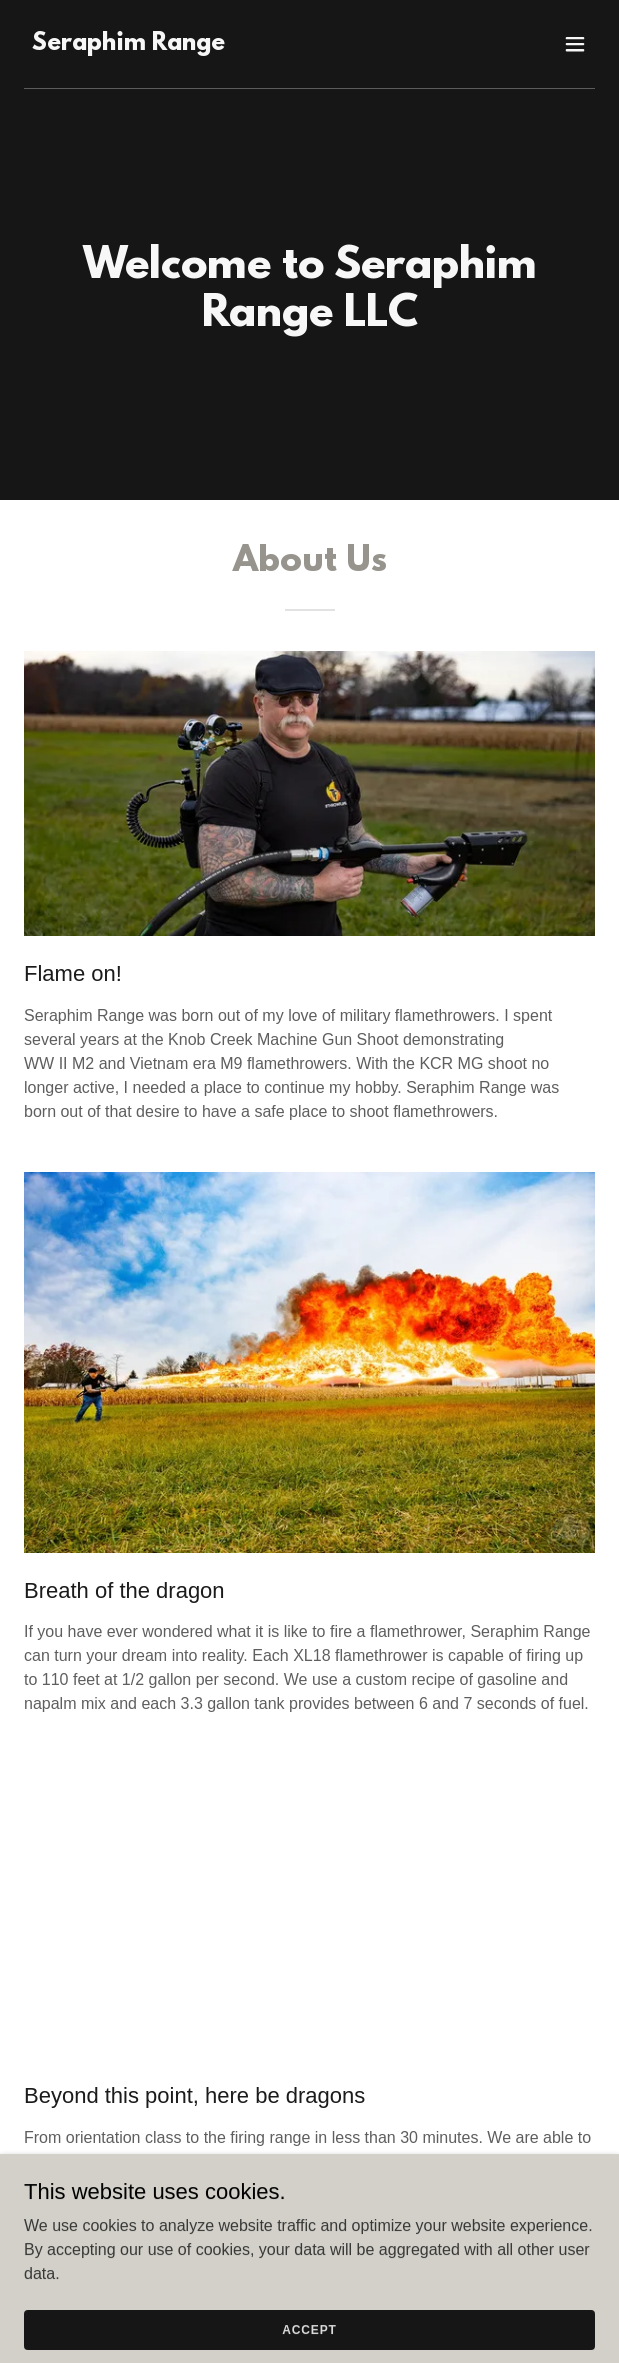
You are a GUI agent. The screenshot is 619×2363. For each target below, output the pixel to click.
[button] (575, 44)
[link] (128, 44)
